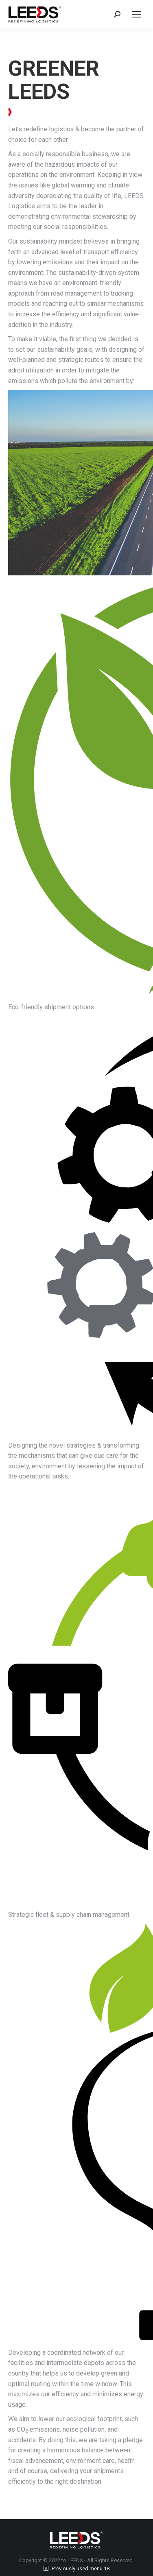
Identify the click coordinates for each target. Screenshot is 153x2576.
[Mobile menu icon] (137, 14)
